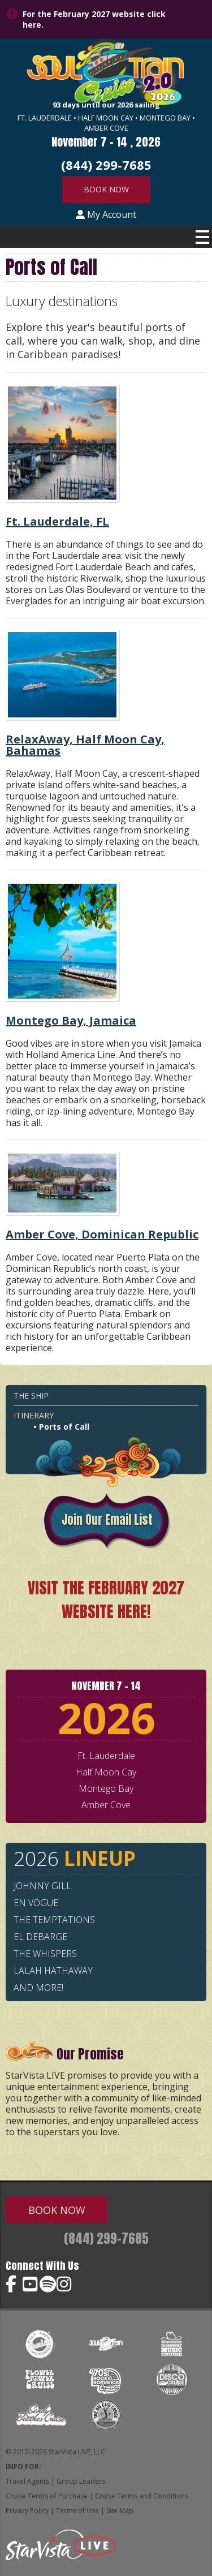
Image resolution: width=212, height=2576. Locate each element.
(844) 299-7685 (106, 2238)
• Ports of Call (61, 1426)
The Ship (31, 1395)
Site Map (119, 2510)
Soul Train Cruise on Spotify (48, 2284)
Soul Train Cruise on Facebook (14, 2284)
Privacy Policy (27, 2510)
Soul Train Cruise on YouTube (31, 2284)
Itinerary (34, 1415)
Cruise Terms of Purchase (47, 2496)
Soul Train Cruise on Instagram (65, 2284)
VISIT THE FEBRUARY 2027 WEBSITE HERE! (106, 1599)
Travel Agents (27, 2481)
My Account (106, 214)
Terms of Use (77, 2510)
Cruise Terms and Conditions (141, 2496)
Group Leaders (81, 2481)
